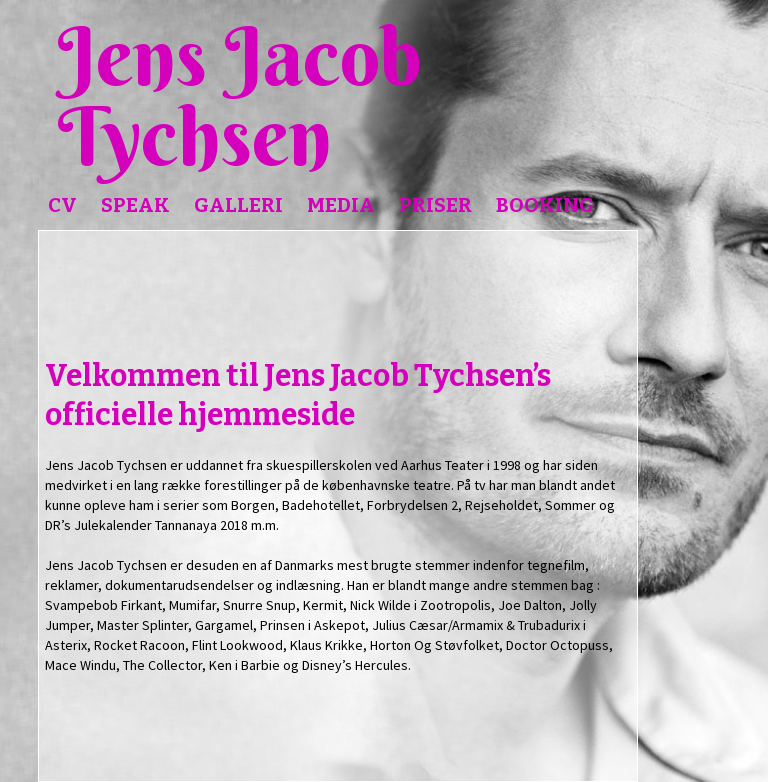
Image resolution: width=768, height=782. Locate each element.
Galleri (238, 205)
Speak (135, 205)
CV (62, 205)
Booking (545, 205)
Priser (435, 205)
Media (341, 205)
